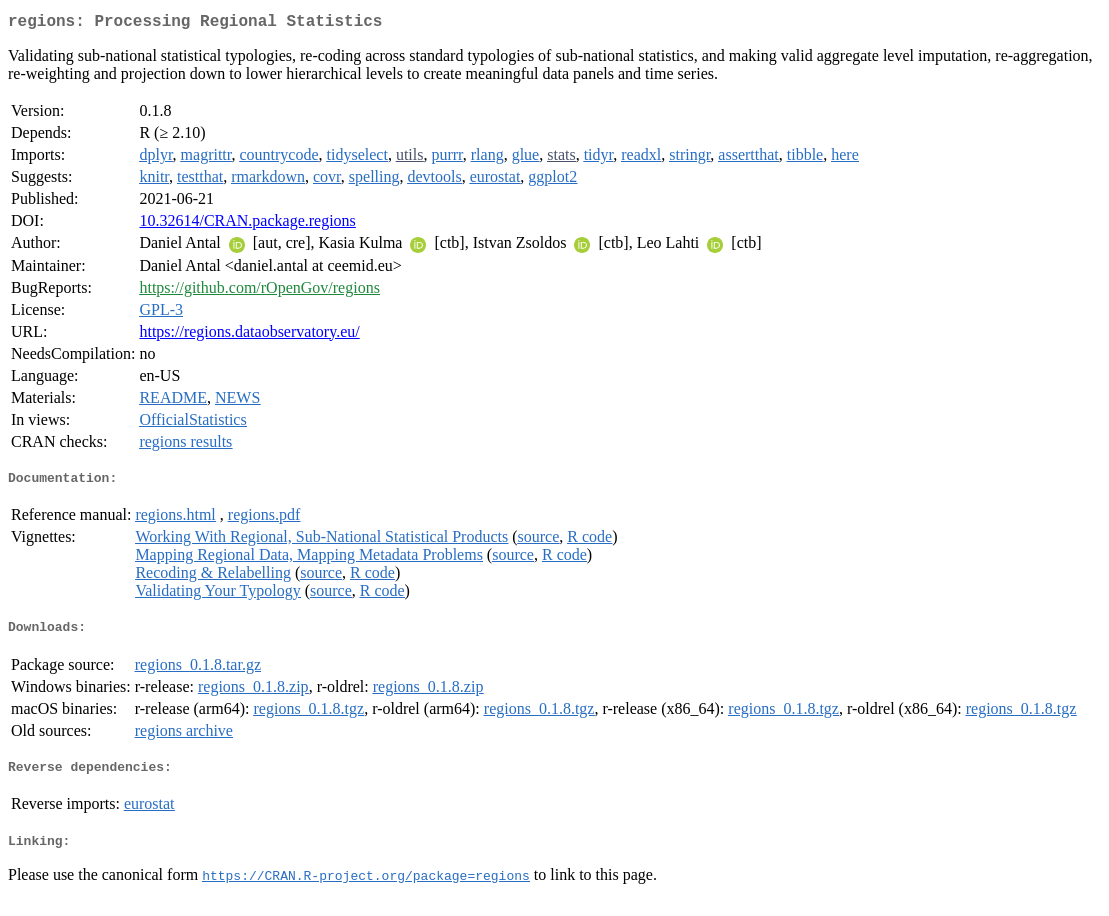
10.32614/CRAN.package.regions (247, 224)
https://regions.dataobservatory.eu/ (249, 335)
